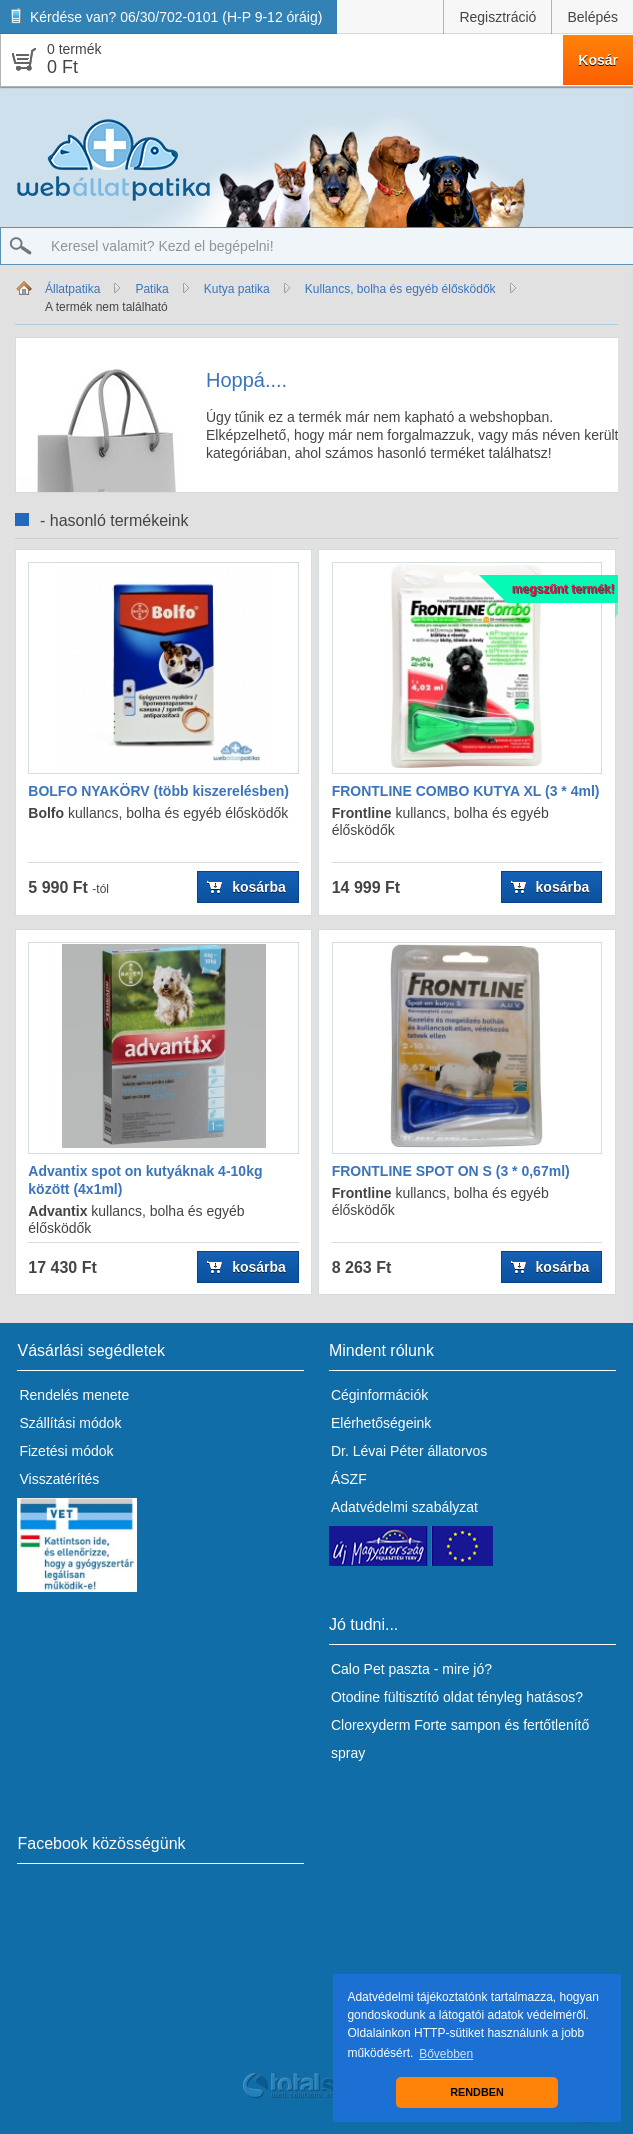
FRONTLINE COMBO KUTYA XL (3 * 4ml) (466, 791)
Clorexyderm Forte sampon (416, 1725)
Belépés (592, 17)
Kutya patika (237, 289)
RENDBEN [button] (476, 2092)
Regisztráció (497, 17)
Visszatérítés (59, 1479)
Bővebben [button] (446, 2054)
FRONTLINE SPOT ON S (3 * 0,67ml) (451, 1171)
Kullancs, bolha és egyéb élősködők (400, 289)
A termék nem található (106, 307)
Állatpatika (72, 289)
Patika (151, 289)
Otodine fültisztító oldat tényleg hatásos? (457, 1697)
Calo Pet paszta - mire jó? (411, 1669)
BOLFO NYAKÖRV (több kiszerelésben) (158, 791)
